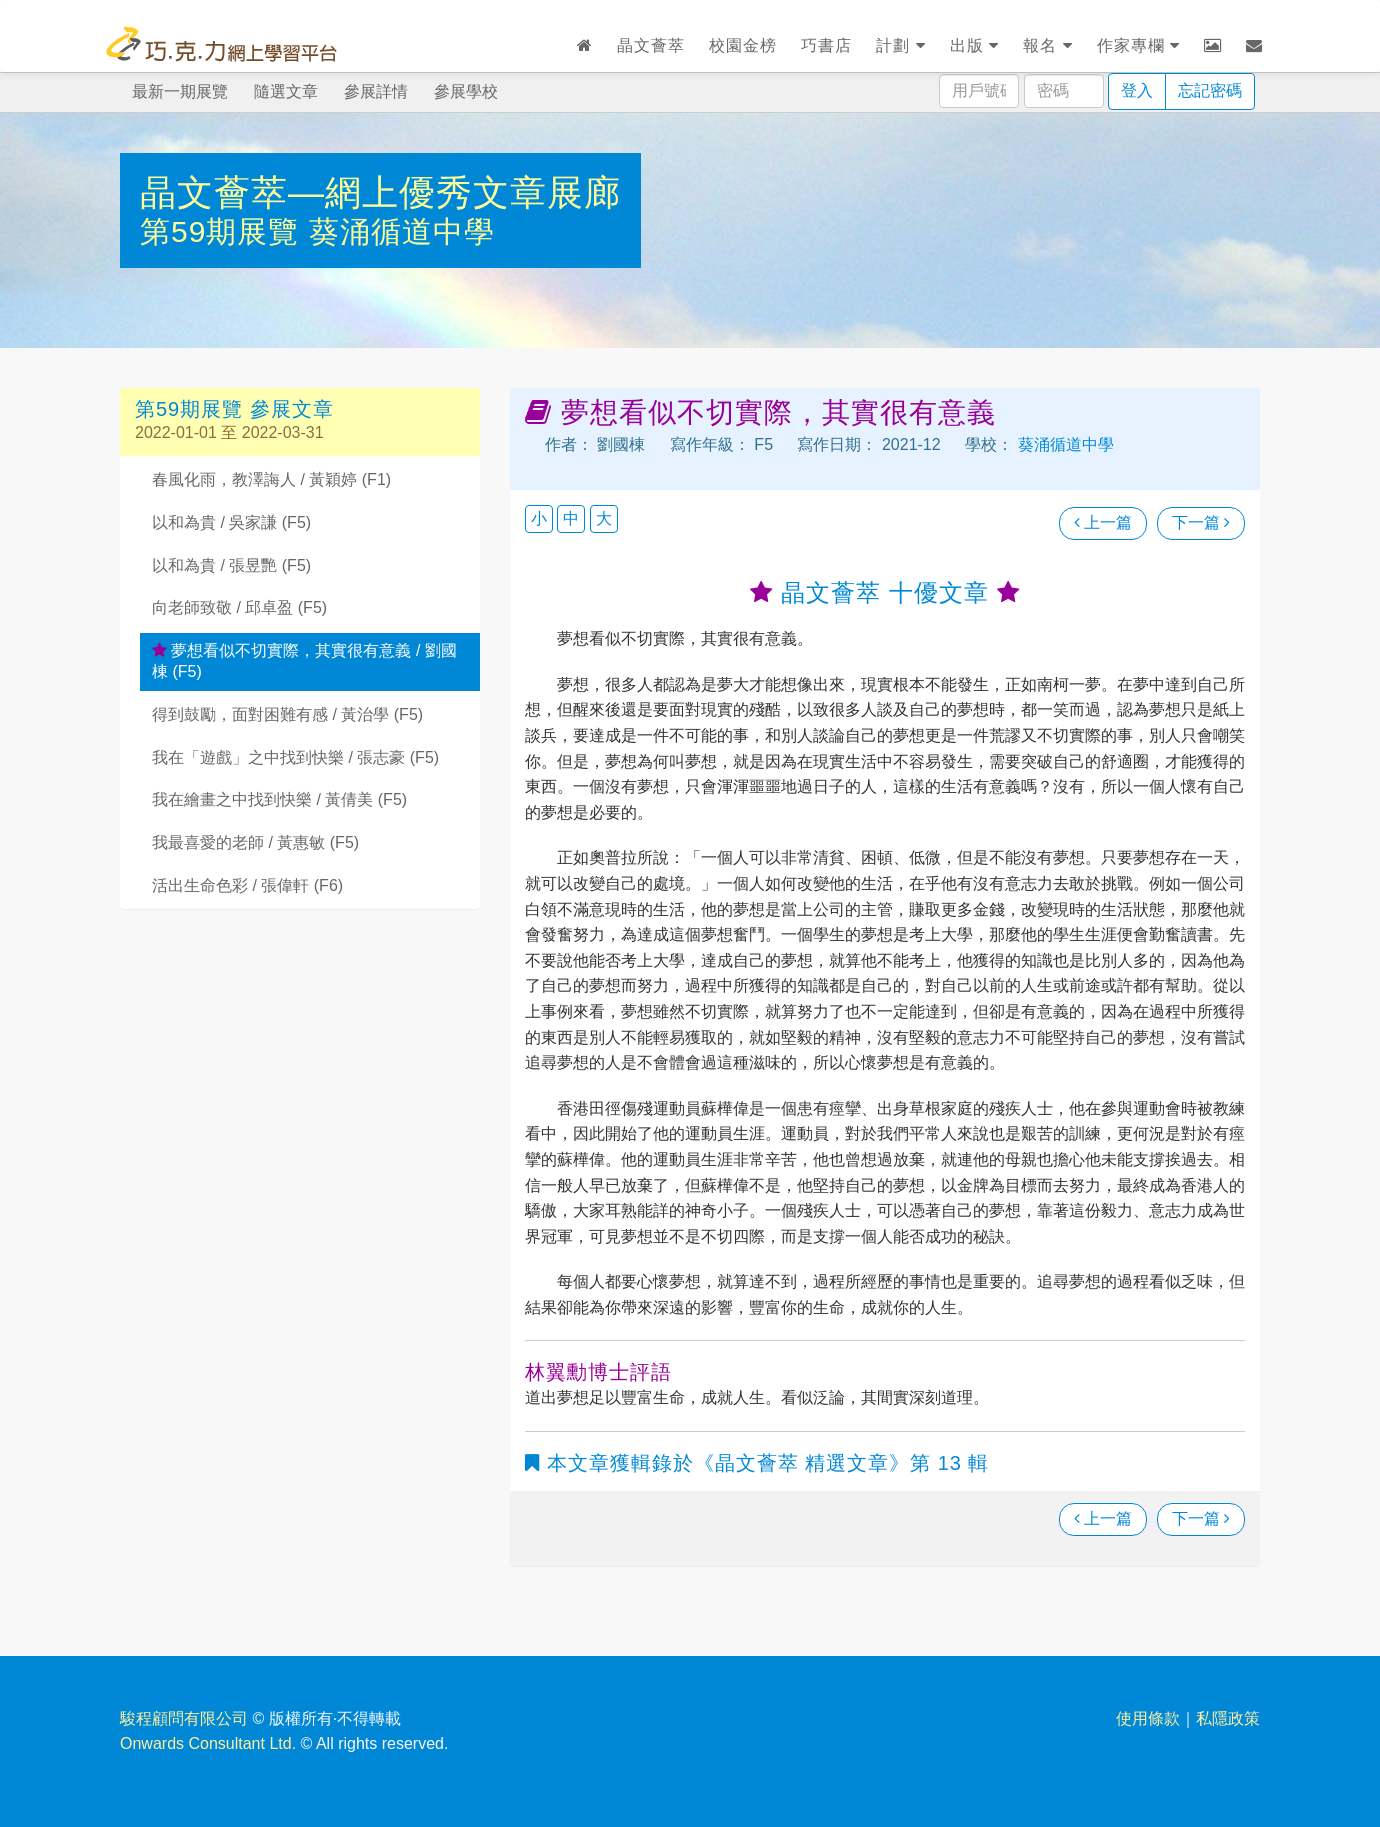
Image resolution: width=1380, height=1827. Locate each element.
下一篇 (1201, 522)
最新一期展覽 (180, 91)
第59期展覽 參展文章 (234, 409)
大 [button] (604, 518)
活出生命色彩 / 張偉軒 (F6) (247, 885)
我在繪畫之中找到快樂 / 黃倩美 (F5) (279, 799)
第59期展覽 (224, 231)
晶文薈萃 (651, 45)
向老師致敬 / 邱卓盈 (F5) (239, 607)
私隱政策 (1228, 1718)
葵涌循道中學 (402, 231)
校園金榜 (743, 45)
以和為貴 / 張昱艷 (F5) (231, 565)
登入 (1137, 90)
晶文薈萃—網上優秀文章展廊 (380, 192)
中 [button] (571, 518)
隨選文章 (286, 91)
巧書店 (826, 45)
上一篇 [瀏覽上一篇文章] (1103, 522)
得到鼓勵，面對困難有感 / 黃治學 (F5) (287, 714)
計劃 (900, 45)
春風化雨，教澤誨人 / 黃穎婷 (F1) (271, 479)
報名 (1047, 45)
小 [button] (539, 518)
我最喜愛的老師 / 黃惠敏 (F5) (255, 842)
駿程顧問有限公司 (184, 1718)
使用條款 (1148, 1718)
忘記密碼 (1210, 90)
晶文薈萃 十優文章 (884, 592)
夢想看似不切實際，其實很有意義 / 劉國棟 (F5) (304, 661)
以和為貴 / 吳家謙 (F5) (231, 522)
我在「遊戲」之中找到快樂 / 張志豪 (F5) (295, 757)
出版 (974, 45)
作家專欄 (1138, 45)
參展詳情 (376, 91)
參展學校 (466, 91)
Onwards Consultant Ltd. (208, 1743)
